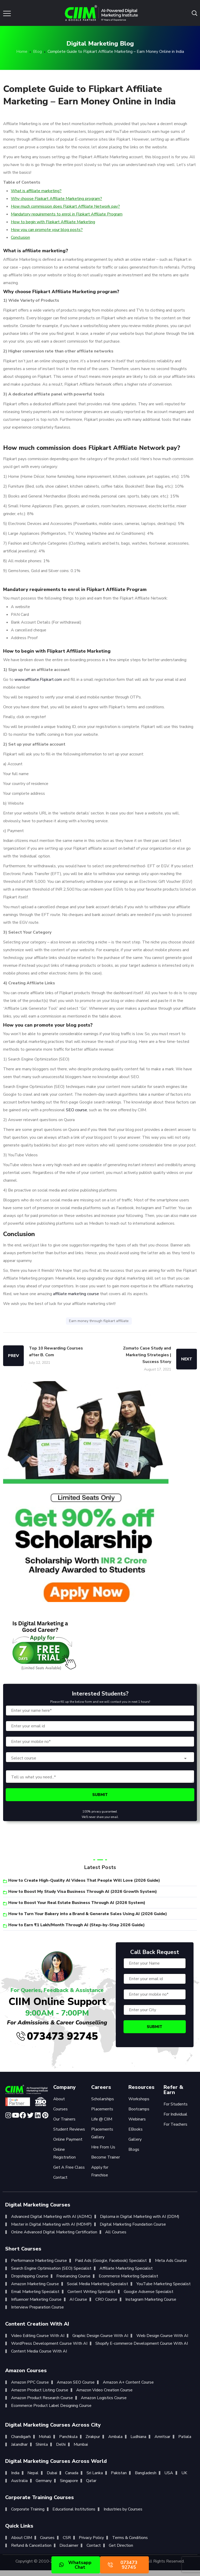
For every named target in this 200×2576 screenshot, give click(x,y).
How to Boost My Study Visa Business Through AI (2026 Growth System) (82, 1891)
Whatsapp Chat (75, 2564)
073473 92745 (57, 2036)
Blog (37, 51)
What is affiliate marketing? (36, 191)
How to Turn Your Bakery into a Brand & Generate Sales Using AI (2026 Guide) (87, 1914)
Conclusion (20, 237)
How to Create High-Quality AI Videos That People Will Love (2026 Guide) (84, 1880)
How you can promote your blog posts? (47, 230)
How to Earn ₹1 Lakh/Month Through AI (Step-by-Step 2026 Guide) (76, 1925)
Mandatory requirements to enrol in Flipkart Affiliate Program (66, 214)
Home (21, 51)
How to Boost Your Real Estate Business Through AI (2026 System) (76, 1903)
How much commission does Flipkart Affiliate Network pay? (65, 206)
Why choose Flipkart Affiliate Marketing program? (56, 198)
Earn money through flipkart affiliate (99, 1320)
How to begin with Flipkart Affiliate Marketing (53, 222)
